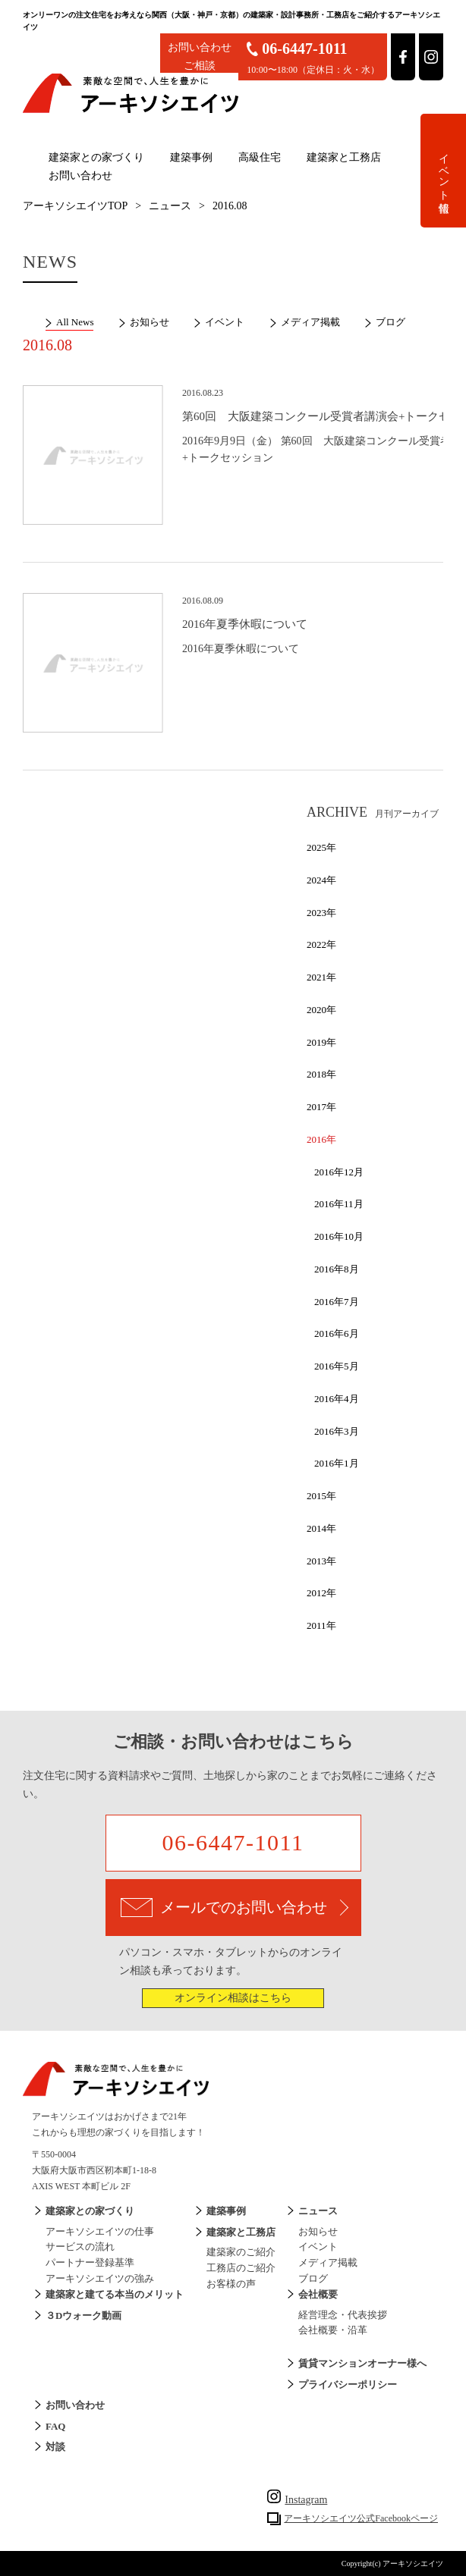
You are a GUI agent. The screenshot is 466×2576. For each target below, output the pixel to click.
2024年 (321, 880)
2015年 (321, 1495)
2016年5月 (336, 1366)
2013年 (321, 1561)
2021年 (321, 977)
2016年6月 (336, 1333)
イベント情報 (443, 170)
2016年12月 (339, 1172)
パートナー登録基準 (90, 2262)
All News (74, 322)
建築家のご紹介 (241, 2252)
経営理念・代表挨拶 (342, 2314)
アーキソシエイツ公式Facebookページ (361, 2518)
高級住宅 (259, 157)
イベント (224, 322)
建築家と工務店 (344, 157)
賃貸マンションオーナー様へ (362, 2363)
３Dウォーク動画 (83, 2315)
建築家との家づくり (96, 157)
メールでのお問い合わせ (234, 1907)
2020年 (321, 1009)
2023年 (321, 912)
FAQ (55, 2426)
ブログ (390, 322)
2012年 (321, 1593)
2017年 (321, 1106)
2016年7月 (336, 1301)
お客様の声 (231, 2283)
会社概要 (318, 2294)
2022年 (321, 944)
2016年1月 (336, 1463)
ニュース (170, 206)
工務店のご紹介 (241, 2267)
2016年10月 (339, 1236)
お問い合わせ (80, 175)
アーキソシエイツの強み (100, 2278)
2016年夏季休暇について (244, 624)
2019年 (321, 1042)
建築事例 (191, 157)
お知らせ (149, 322)
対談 (55, 2446)
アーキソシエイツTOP (75, 206)
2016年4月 (336, 1398)
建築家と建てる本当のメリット (115, 2294)
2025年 (321, 847)
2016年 (321, 1139)
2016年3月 (336, 1431)
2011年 (321, 1625)
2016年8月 (336, 1269)
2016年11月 (339, 1204)
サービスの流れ (80, 2246)
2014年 (321, 1528)
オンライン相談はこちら (233, 1997)
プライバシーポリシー (347, 2384)
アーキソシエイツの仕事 (100, 2231)
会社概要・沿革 (332, 2330)
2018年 (321, 1074)
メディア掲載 (310, 322)
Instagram (297, 2499)
